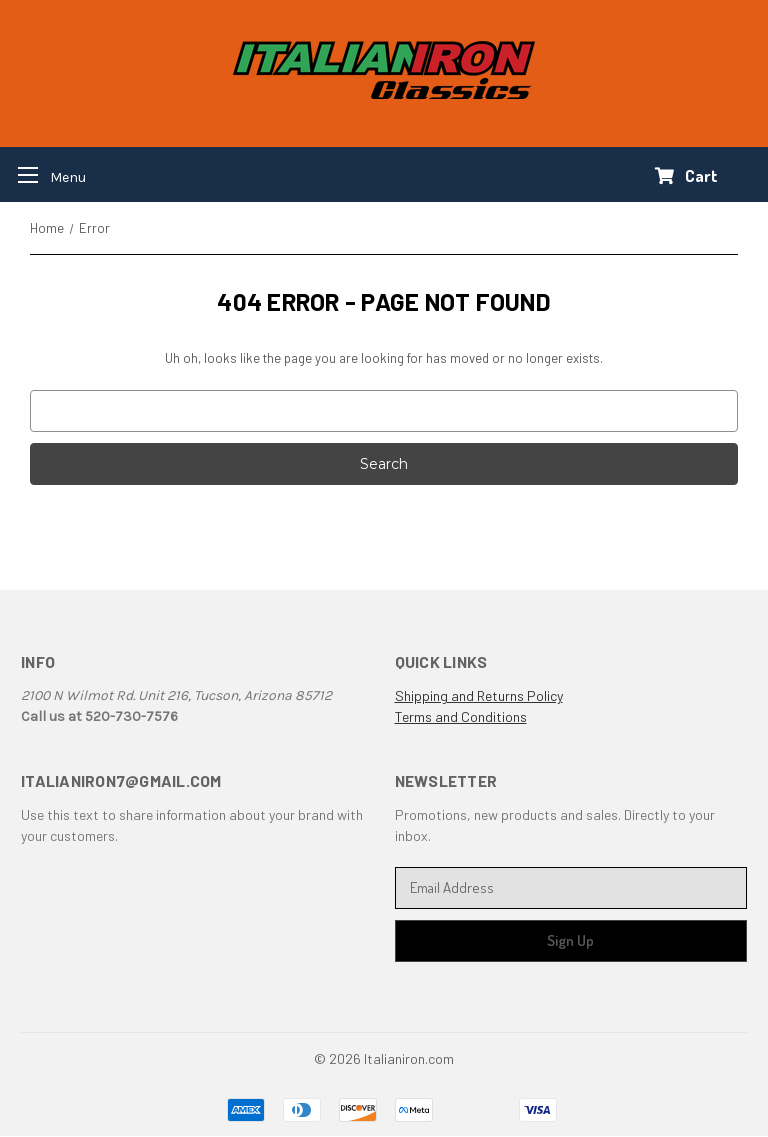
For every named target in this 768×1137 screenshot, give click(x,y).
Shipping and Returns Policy (479, 695)
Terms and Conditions (461, 716)
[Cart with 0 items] (686, 177)
